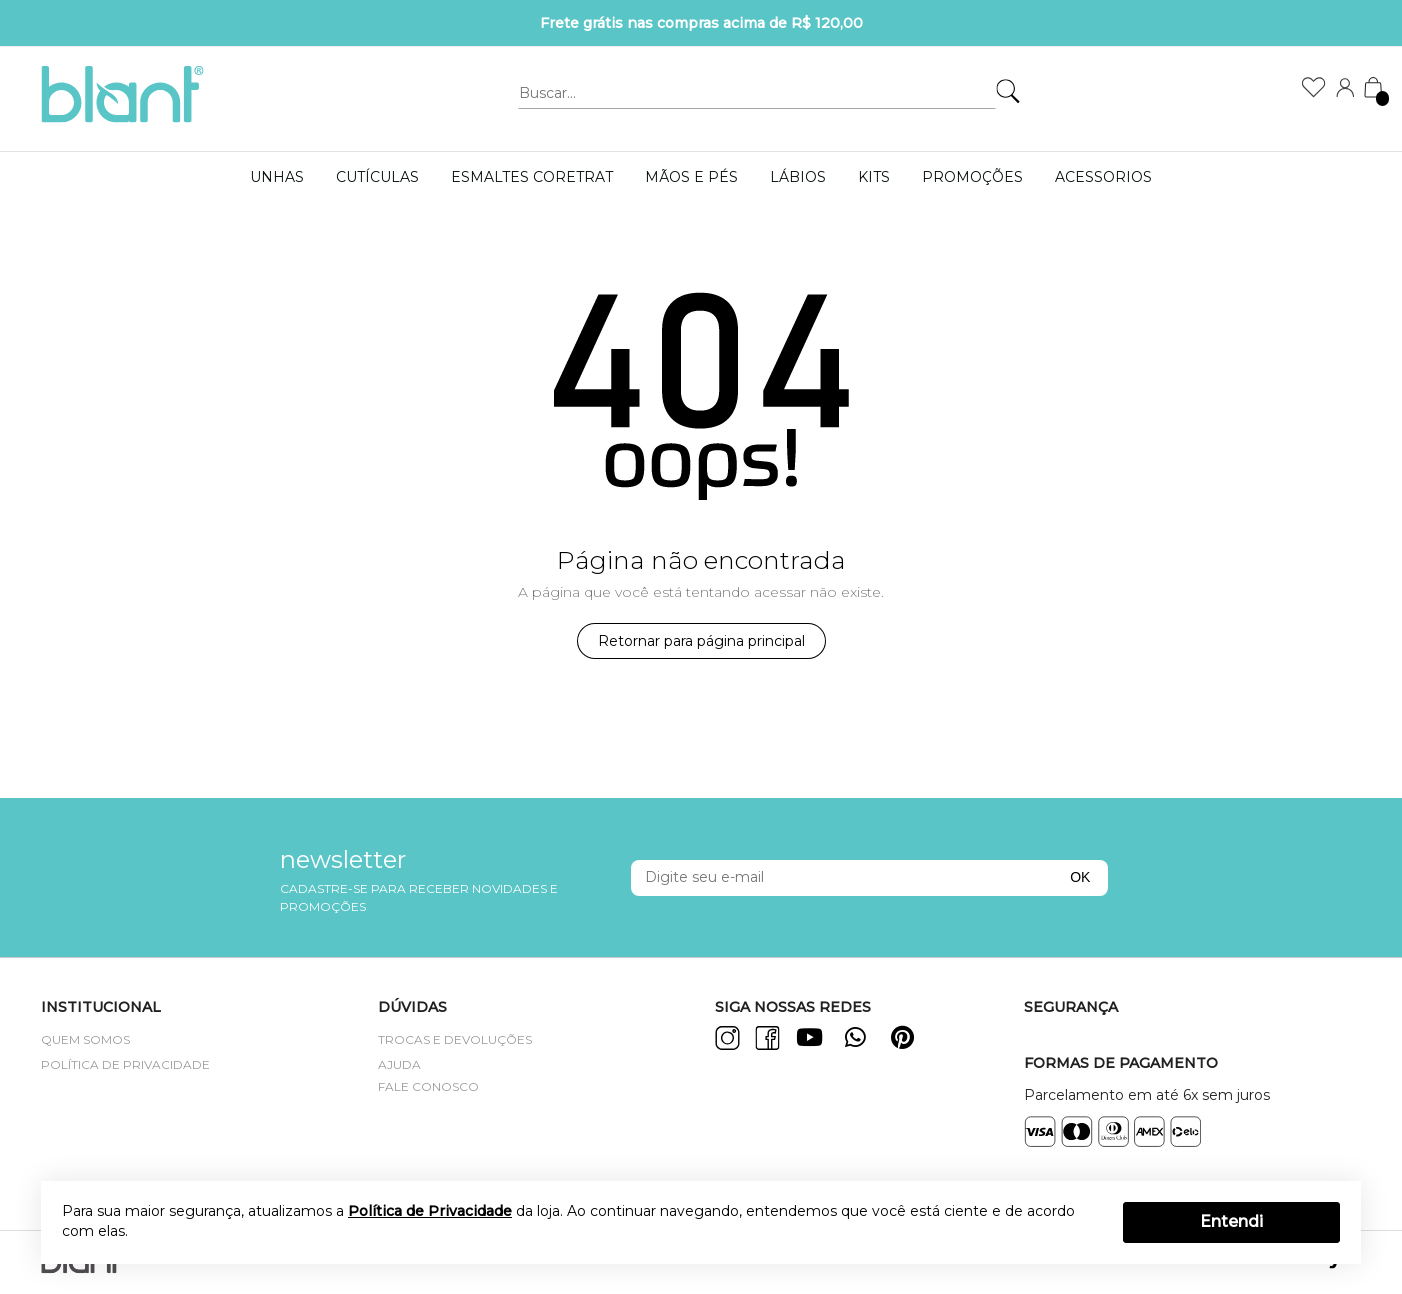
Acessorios (1103, 177)
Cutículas (377, 177)
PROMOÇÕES (972, 177)
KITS (874, 177)
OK (1080, 877)
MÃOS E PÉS (691, 177)
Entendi (1231, 1221)
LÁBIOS (798, 177)
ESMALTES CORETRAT (532, 177)
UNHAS (277, 177)
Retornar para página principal (701, 641)
